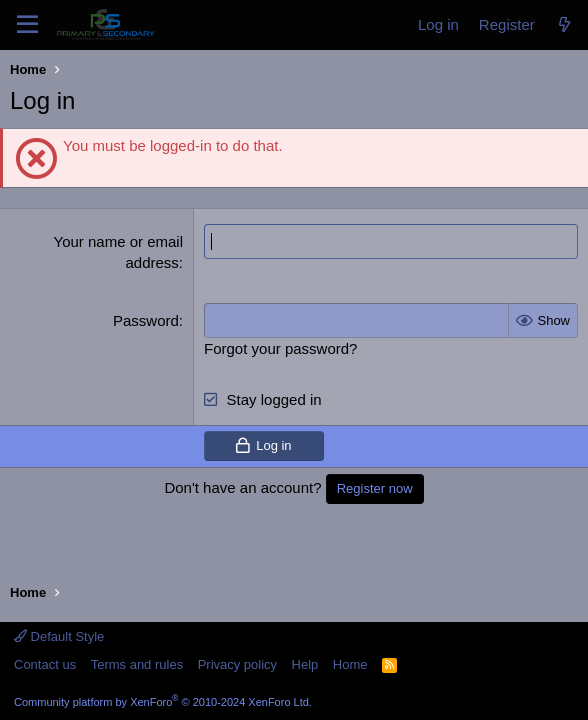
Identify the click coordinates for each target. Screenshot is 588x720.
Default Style (59, 636)
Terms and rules (137, 664)
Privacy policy (237, 664)
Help (305, 664)
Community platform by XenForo (163, 702)
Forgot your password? (280, 348)
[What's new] (564, 24)
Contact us (45, 664)
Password (146, 320)
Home (350, 664)
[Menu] (27, 25)
